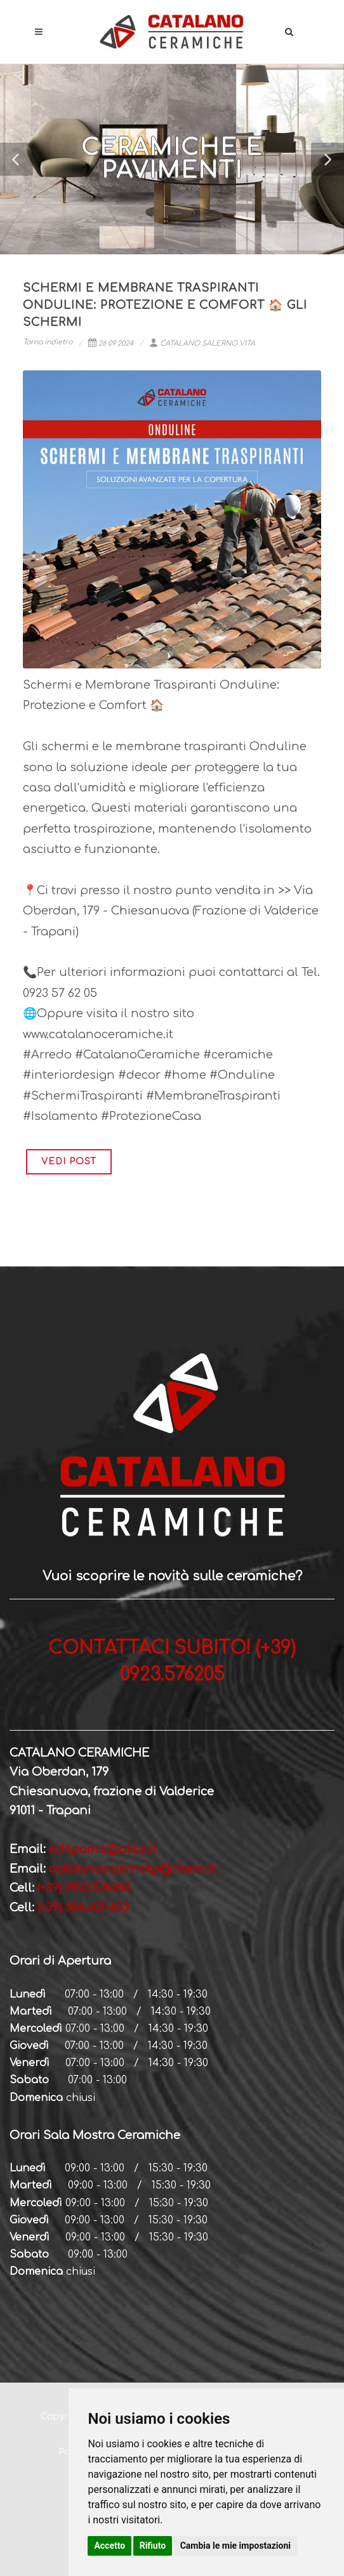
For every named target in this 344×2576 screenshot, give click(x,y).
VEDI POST (68, 1161)
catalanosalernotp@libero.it (132, 1869)
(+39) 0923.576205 (84, 1888)
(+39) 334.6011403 (81, 1907)
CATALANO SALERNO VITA (202, 343)
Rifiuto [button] (153, 2545)
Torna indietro (47, 342)
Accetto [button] (109, 2545)
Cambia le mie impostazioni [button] (235, 2545)
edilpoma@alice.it (103, 1849)
